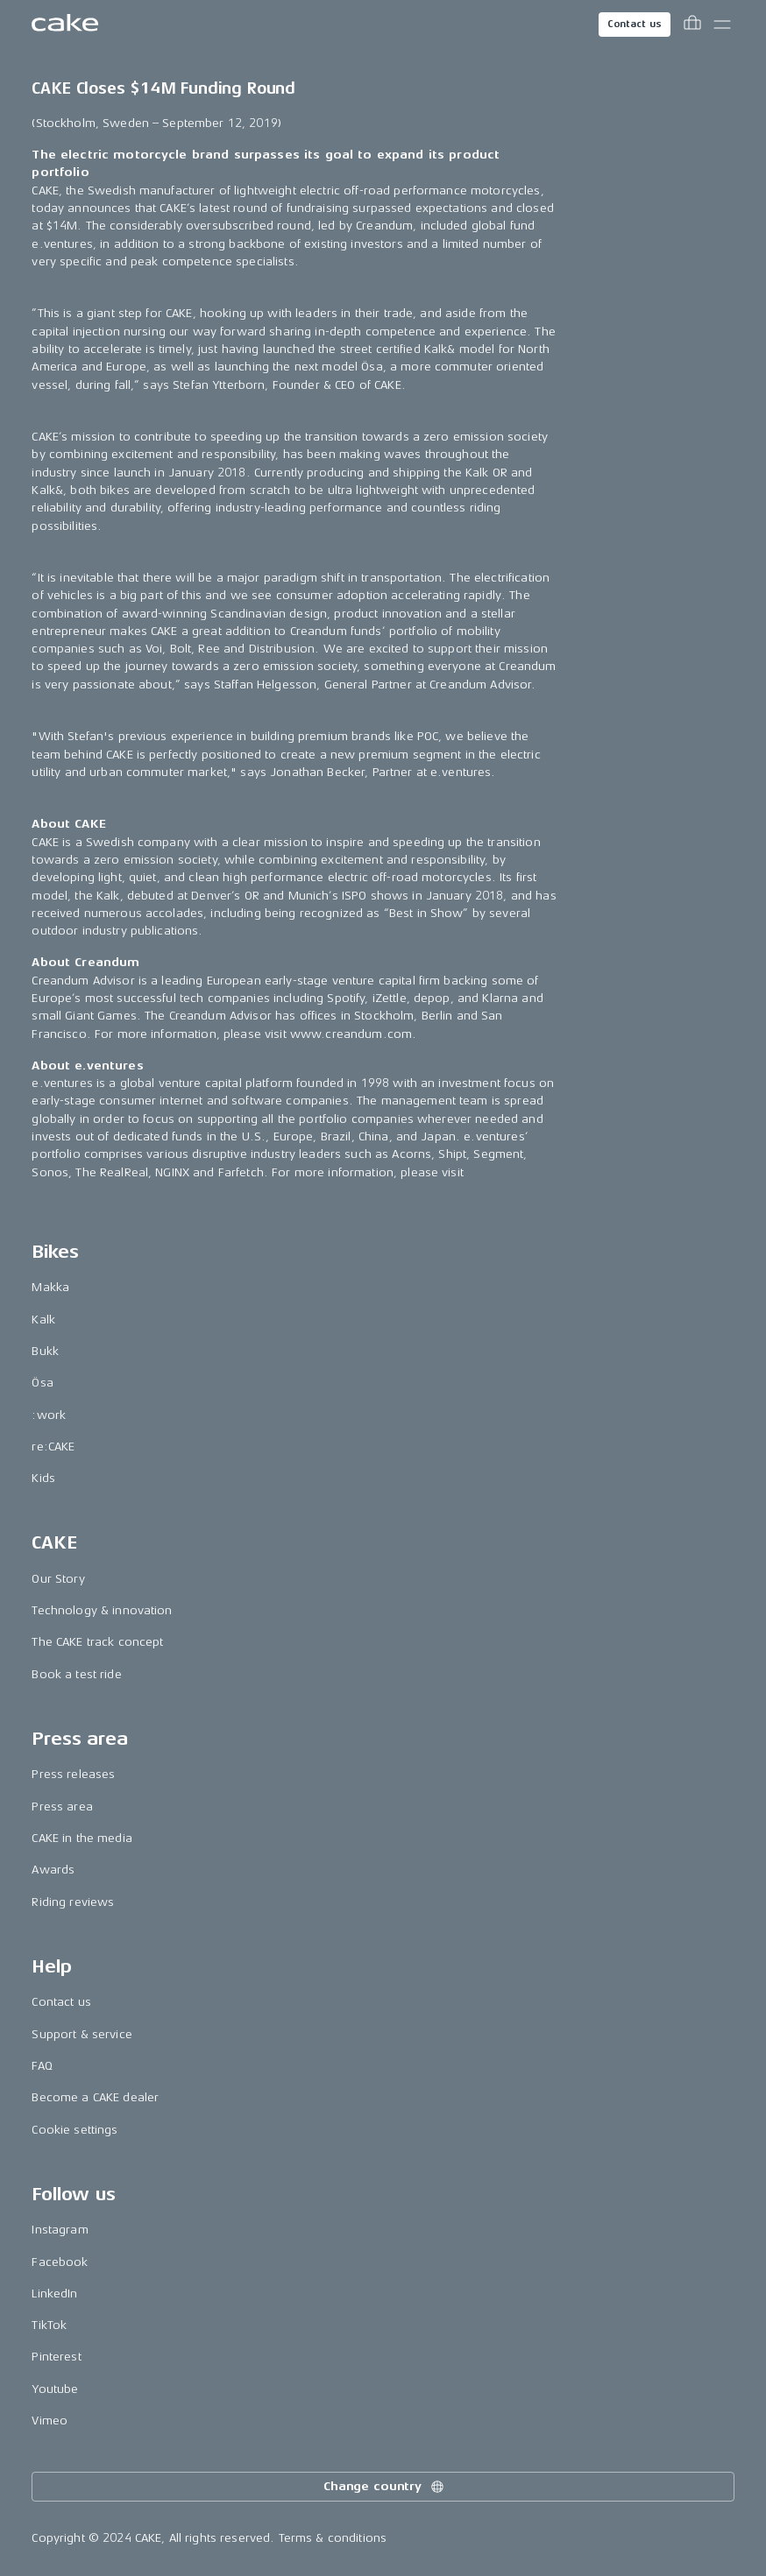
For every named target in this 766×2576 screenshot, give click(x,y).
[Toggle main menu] (722, 24)
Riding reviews (73, 1902)
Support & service (81, 2034)
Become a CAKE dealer (95, 2097)
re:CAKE (53, 1446)
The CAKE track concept (97, 1641)
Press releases (73, 1774)
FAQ (42, 2065)
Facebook (60, 2262)
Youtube (55, 2389)
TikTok (49, 2325)
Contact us (634, 24)
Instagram (60, 2229)
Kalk (43, 1319)
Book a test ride (76, 1674)
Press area (62, 1806)
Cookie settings (74, 2129)
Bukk (45, 1351)
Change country (384, 2486)
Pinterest (56, 2356)
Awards (53, 1869)
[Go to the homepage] (65, 24)
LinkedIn (54, 2293)
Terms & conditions (333, 2537)
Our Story (58, 1578)
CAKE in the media (81, 1838)
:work (49, 1415)
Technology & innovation (102, 1610)
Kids (43, 1478)
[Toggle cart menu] (692, 24)
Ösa (42, 1382)
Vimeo (49, 2420)
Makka (50, 1287)
